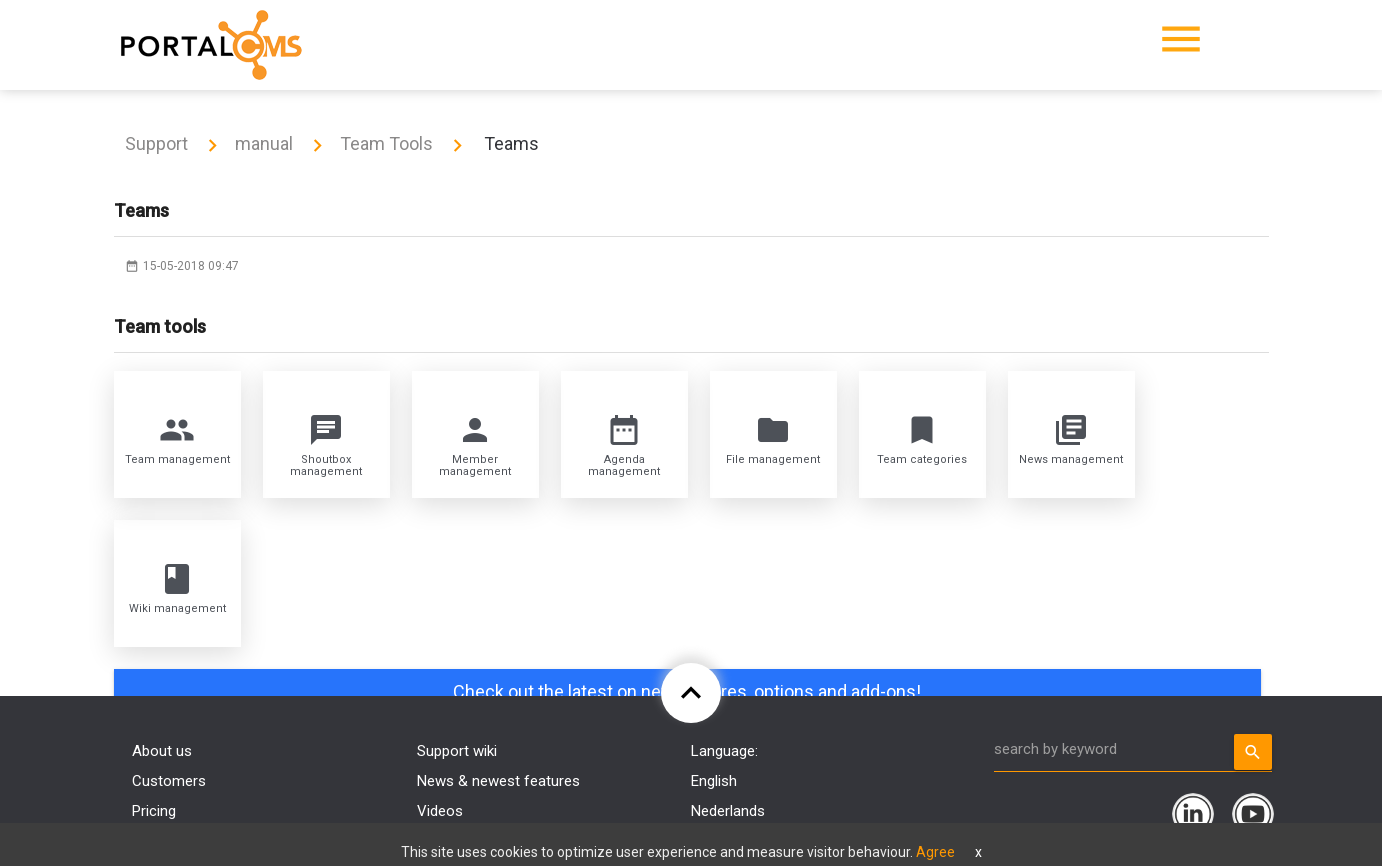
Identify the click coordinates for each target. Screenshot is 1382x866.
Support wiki (457, 751)
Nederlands (728, 811)
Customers (169, 781)
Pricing (154, 811)
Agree (935, 852)
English (714, 781)
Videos (440, 811)
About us (162, 751)
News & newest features (498, 781)
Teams (509, 143)
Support (156, 143)
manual (264, 143)
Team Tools (386, 143)
